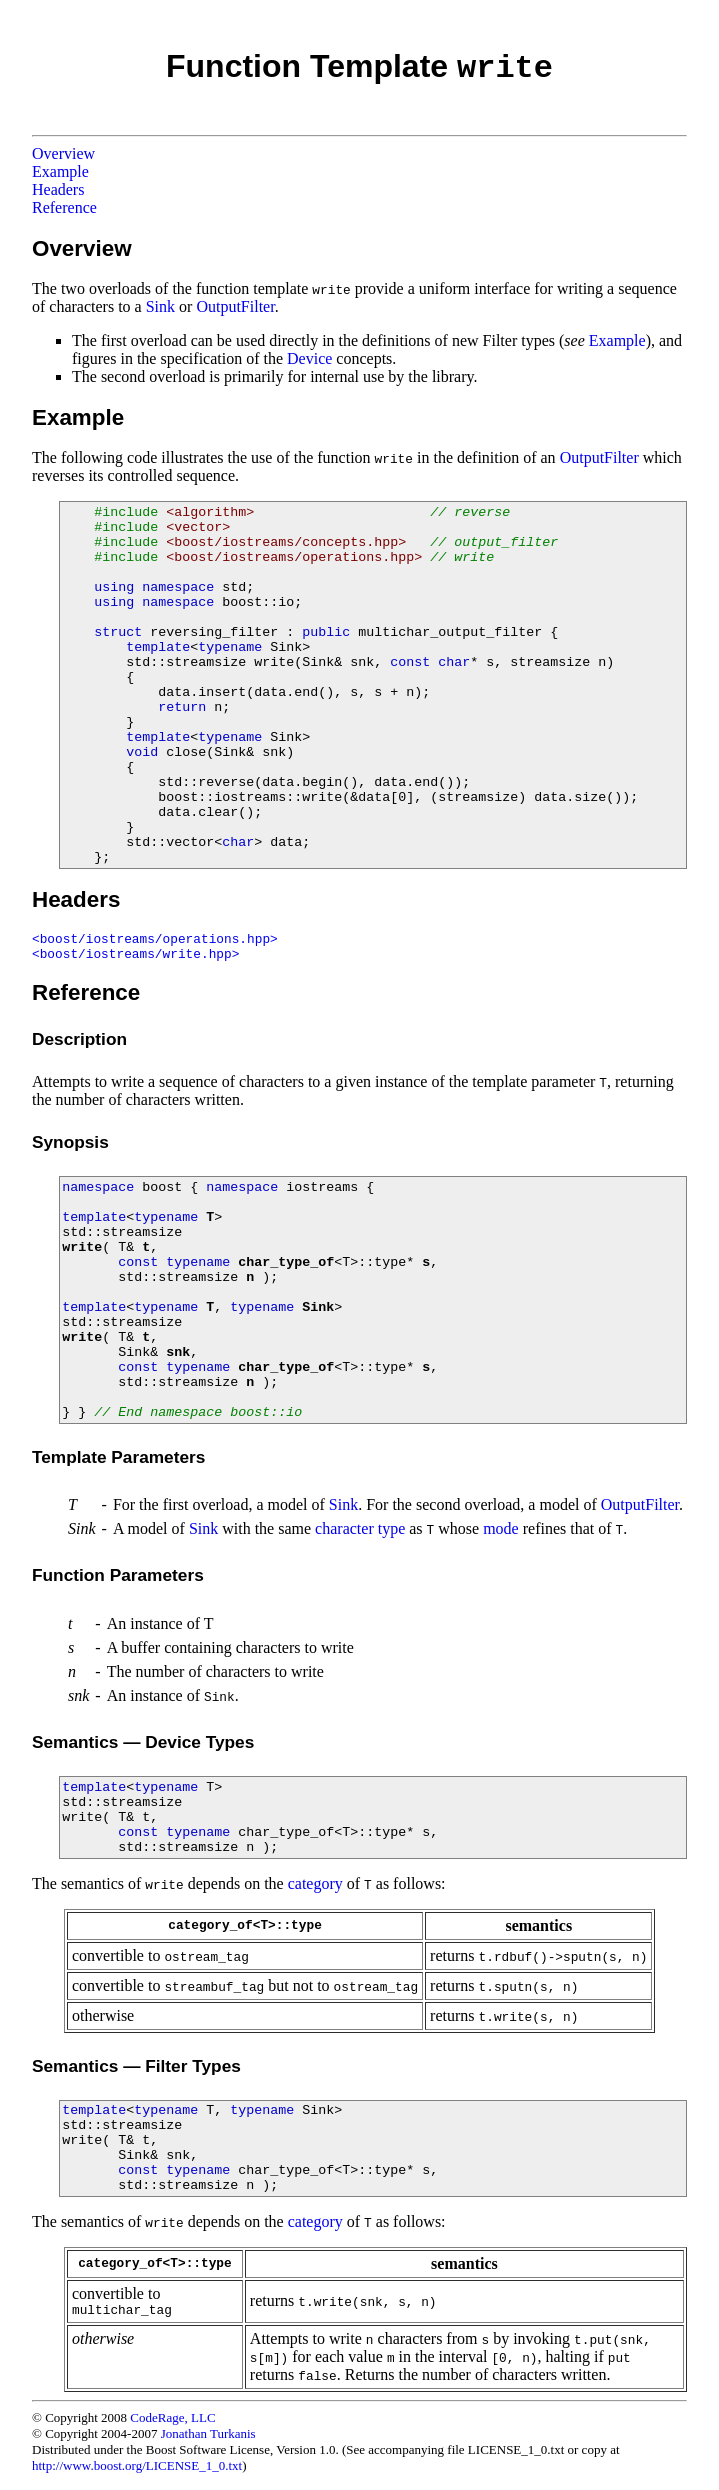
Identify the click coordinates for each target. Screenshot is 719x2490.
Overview (63, 153)
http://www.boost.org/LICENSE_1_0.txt (137, 2465)
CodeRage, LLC (172, 2417)
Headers (58, 189)
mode (501, 1528)
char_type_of (286, 1262)
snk (178, 1352)
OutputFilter (235, 306)
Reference (64, 207)
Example (60, 171)
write (82, 1247)
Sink (160, 306)
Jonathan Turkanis (208, 2433)
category (315, 1883)
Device (309, 358)
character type (360, 1528)
